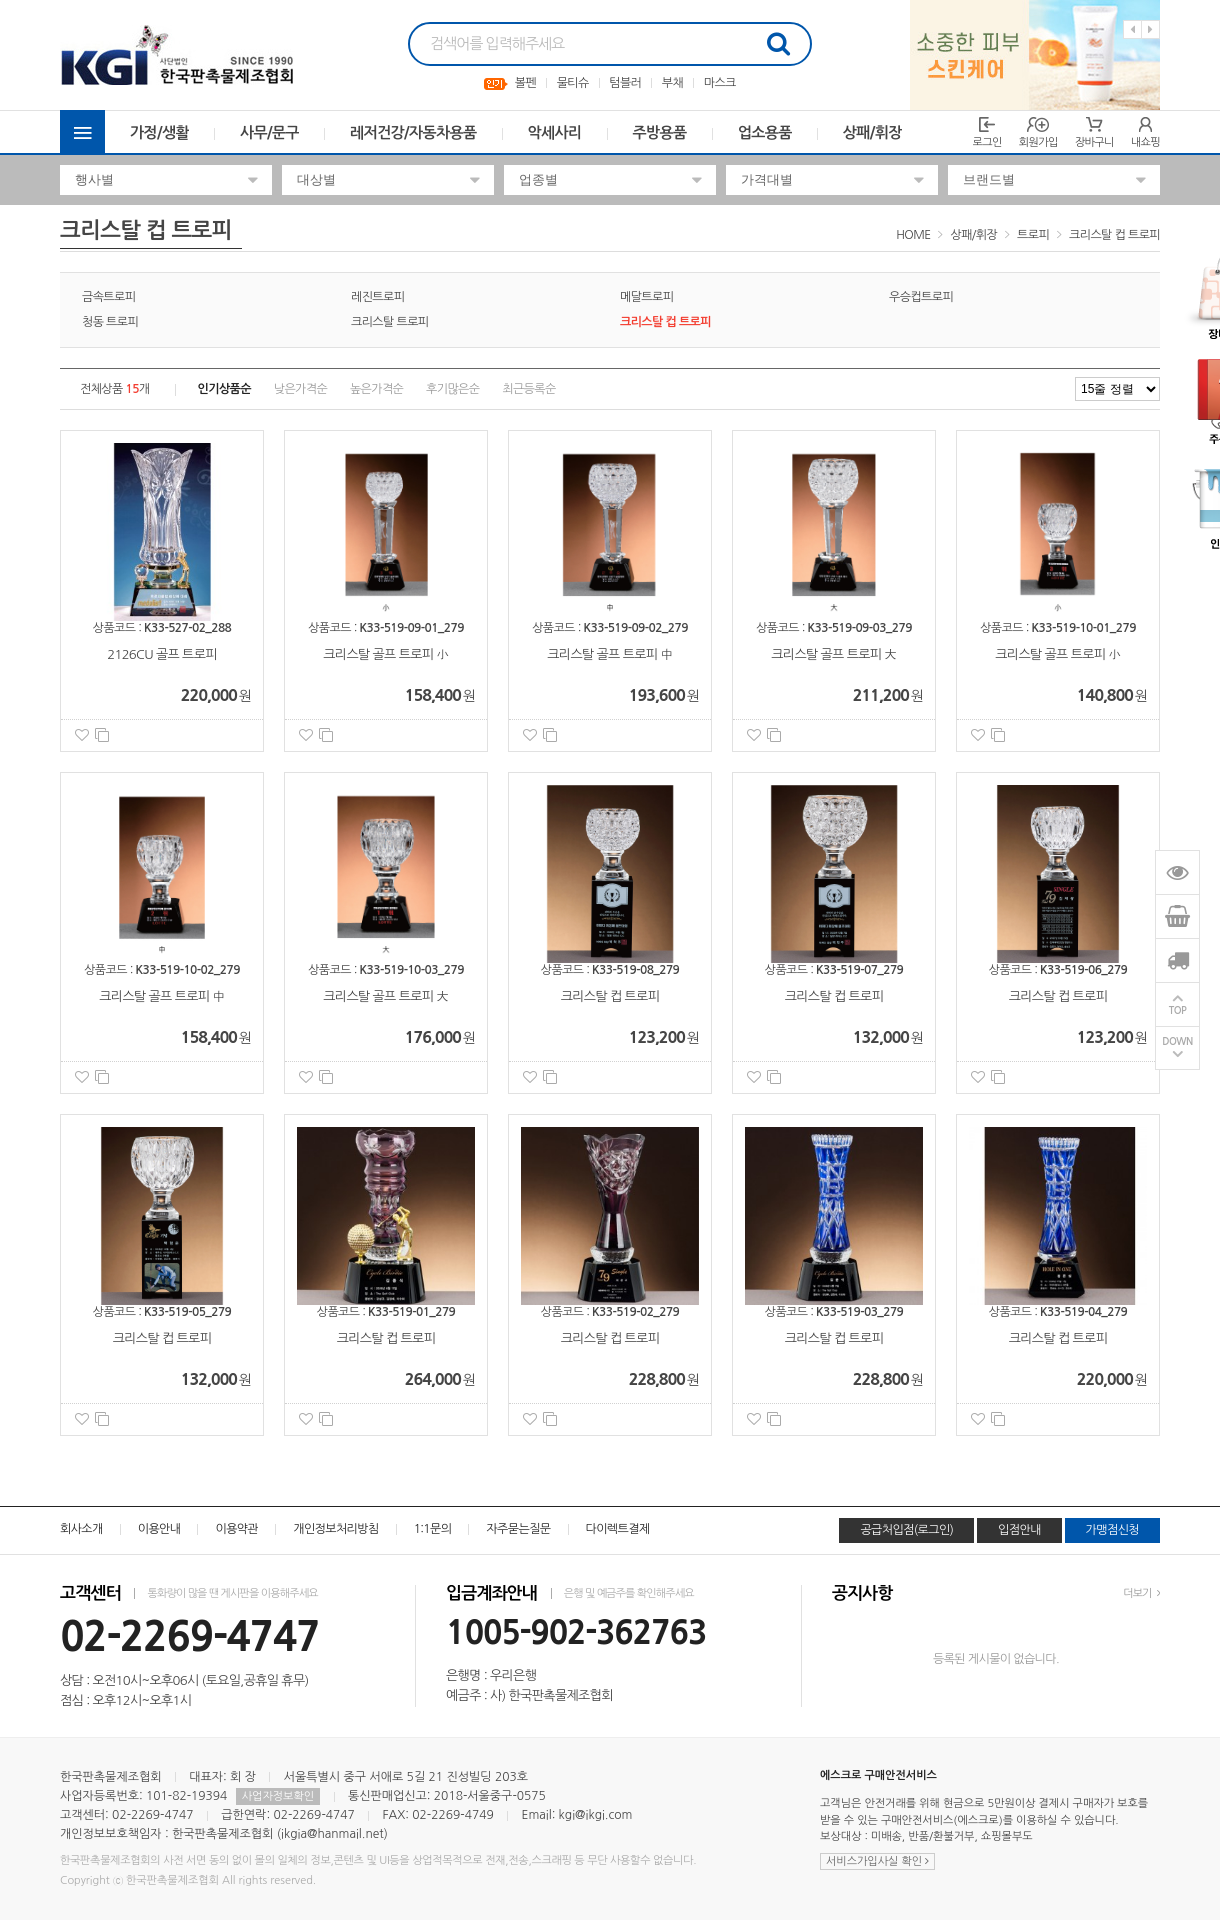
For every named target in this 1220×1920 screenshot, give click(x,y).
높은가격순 (376, 389)
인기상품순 (224, 389)
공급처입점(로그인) (906, 1530)
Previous (1132, 29)
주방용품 (660, 132)
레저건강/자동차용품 (413, 132)
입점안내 (1019, 1530)
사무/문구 (269, 132)
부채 (672, 83)
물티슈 (573, 83)
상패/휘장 (872, 132)
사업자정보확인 (278, 1796)
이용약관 (236, 1529)
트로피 (1033, 235)
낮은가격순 (300, 389)
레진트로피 (377, 297)
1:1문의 (433, 1529)
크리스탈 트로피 (390, 322)
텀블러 (625, 83)
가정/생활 (159, 132)
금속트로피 (108, 297)
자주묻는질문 (518, 1529)
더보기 (1141, 1593)
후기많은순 (452, 389)
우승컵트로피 (921, 297)
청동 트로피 (110, 322)
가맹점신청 (1112, 1530)
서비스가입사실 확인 (877, 1861)
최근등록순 (528, 389)
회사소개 (81, 1529)
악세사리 (555, 132)
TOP (1178, 1011)
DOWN (1177, 1042)
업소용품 (765, 132)
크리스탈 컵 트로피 (1114, 235)
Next (1150, 29)
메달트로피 (646, 297)
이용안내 (159, 1529)
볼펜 (525, 83)
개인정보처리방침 (335, 1529)
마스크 (720, 83)
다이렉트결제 (618, 1529)
